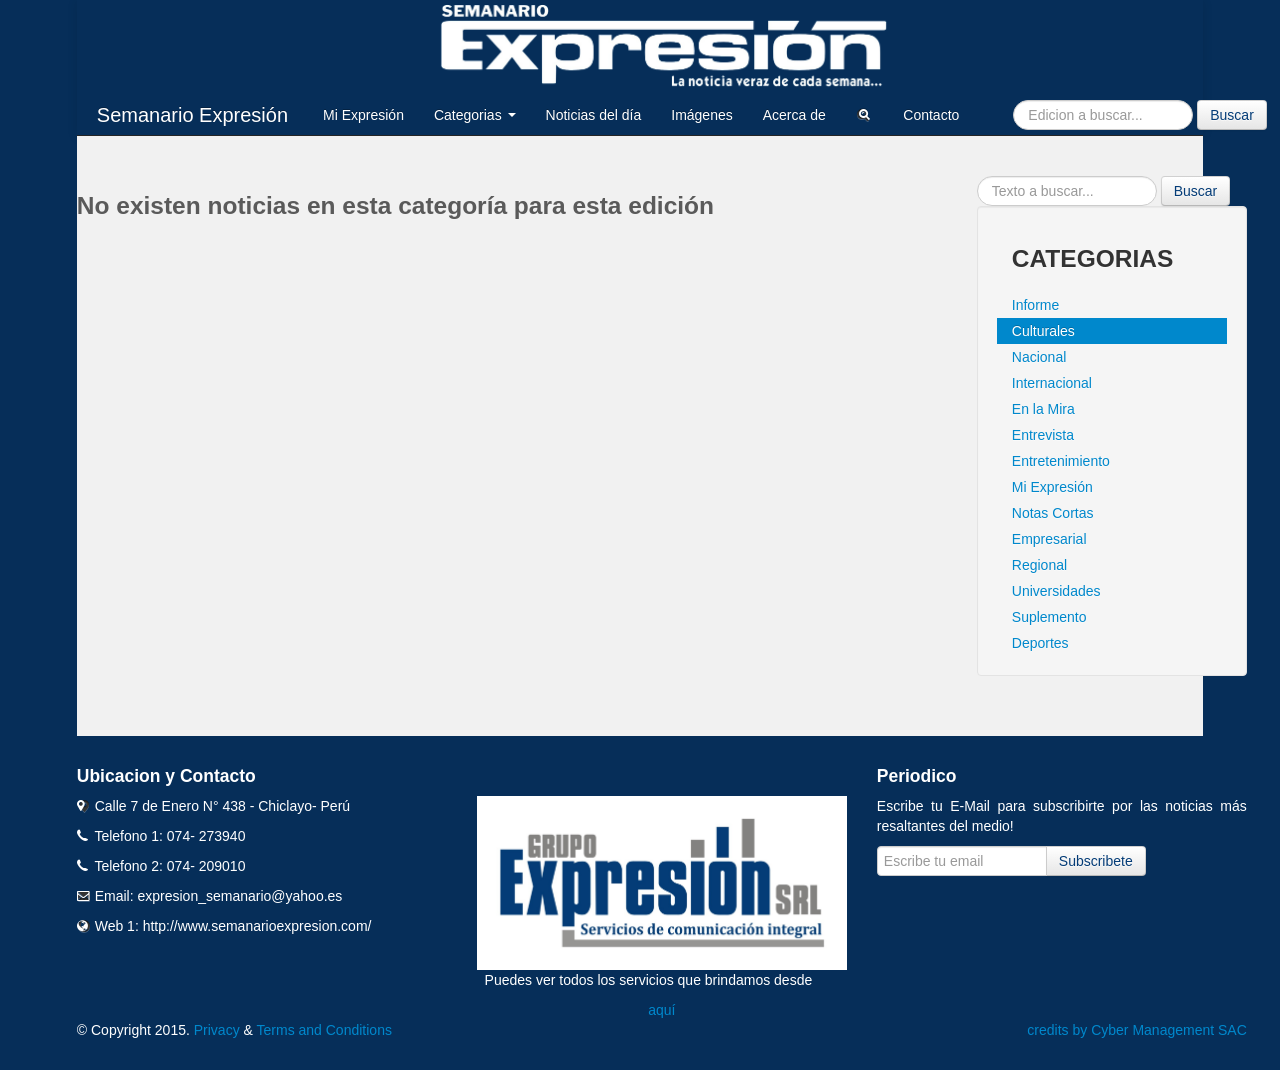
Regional (1039, 565)
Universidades (1056, 591)
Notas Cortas (1053, 513)
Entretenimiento (1061, 461)
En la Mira (1043, 409)
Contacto (931, 115)
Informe (1035, 305)
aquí (661, 1010)
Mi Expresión (363, 115)
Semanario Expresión (192, 115)
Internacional (1052, 383)
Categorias (475, 115)
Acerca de (794, 115)
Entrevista (1043, 435)
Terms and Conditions (324, 1030)
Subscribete (1096, 861)
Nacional (1039, 357)
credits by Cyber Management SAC (1136, 1030)
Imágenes (701, 115)
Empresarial (1049, 539)
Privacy (217, 1030)
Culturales (1043, 331)
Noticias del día (594, 115)
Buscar (1232, 115)
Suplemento (1049, 617)
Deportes (1040, 643)
